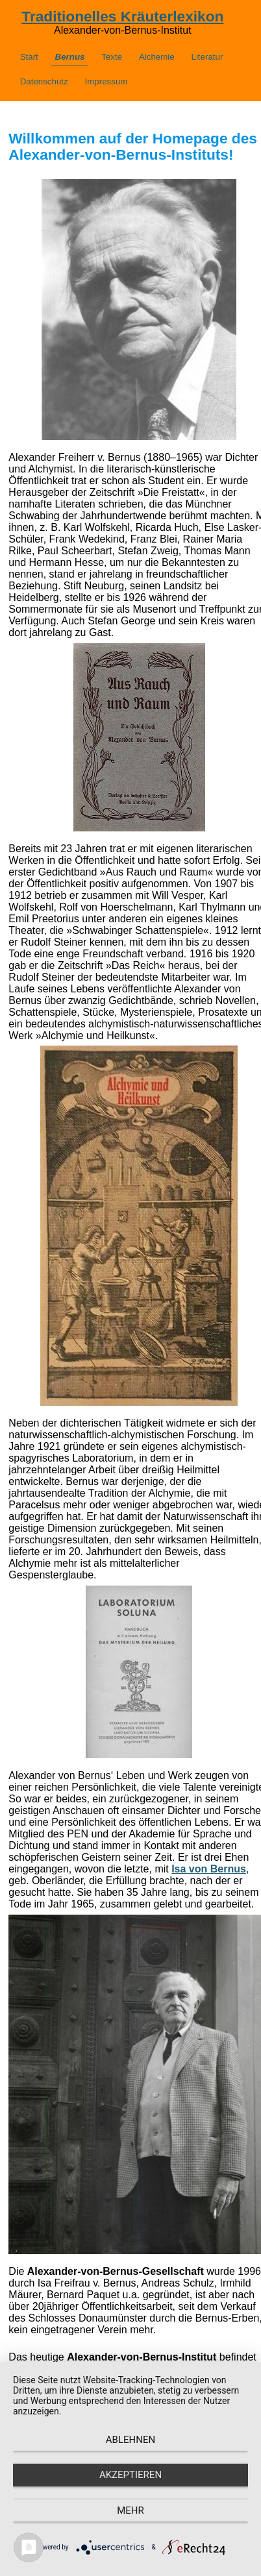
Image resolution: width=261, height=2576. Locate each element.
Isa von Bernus (208, 1868)
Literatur (207, 57)
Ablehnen (130, 2440)
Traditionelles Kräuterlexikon (122, 16)
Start (29, 57)
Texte (111, 57)
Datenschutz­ (44, 81)
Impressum (106, 81)
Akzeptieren (130, 2475)
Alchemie (157, 57)
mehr (130, 2510)
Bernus (70, 57)
